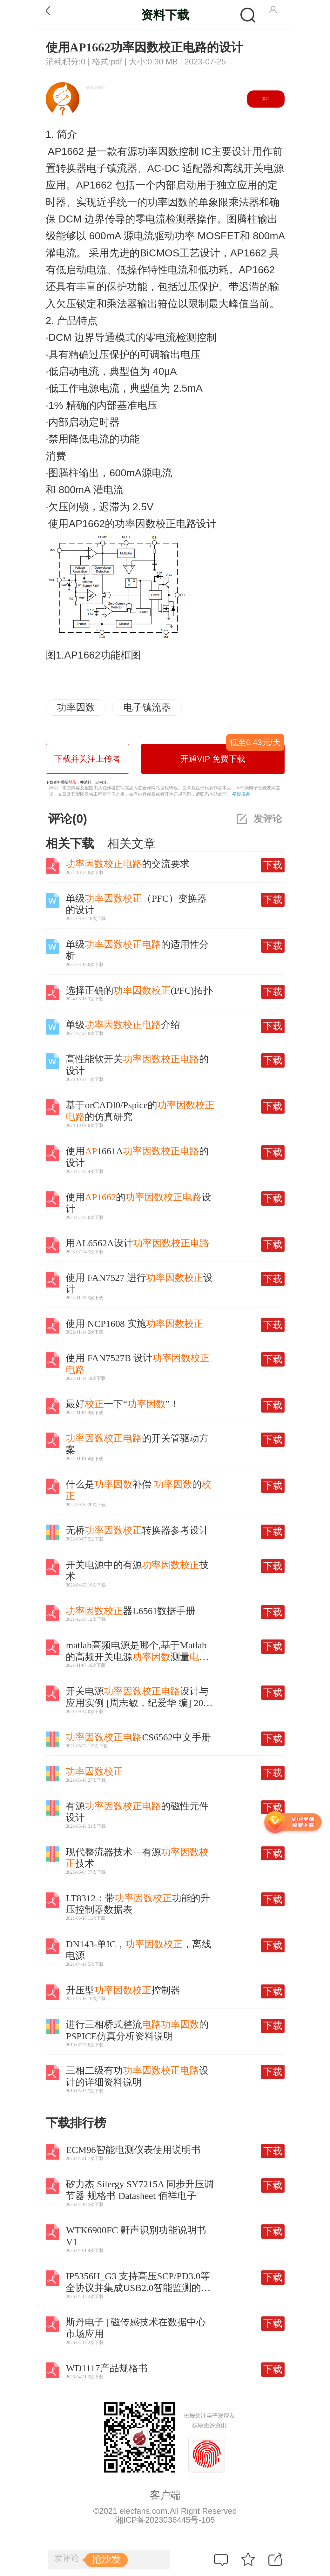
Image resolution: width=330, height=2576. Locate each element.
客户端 (165, 2495)
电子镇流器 (147, 707)
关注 (266, 98)
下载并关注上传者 (87, 758)
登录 (72, 782)
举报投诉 (241, 794)
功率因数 (76, 707)
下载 (272, 865)
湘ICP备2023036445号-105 (165, 2519)
